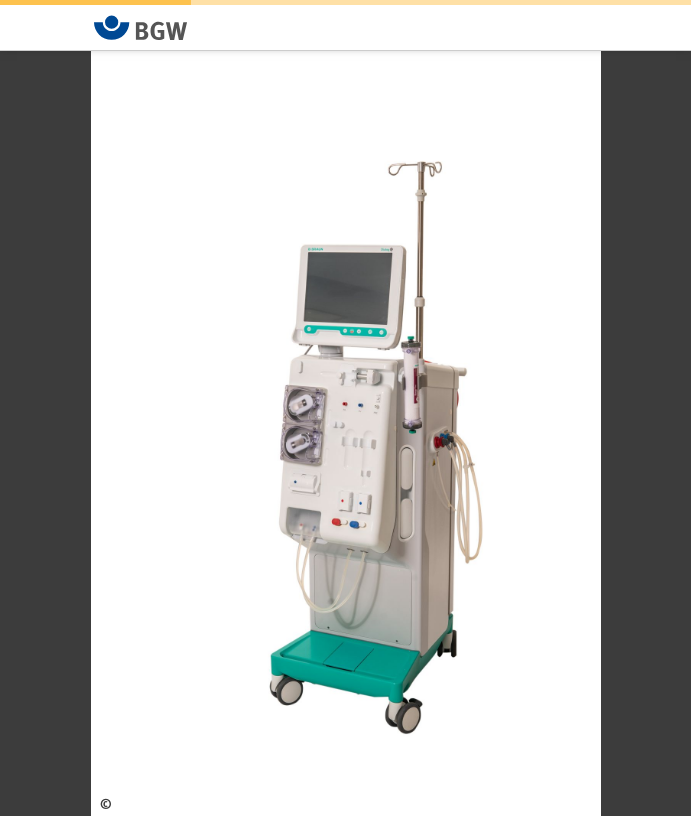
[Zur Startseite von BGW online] (141, 27)
